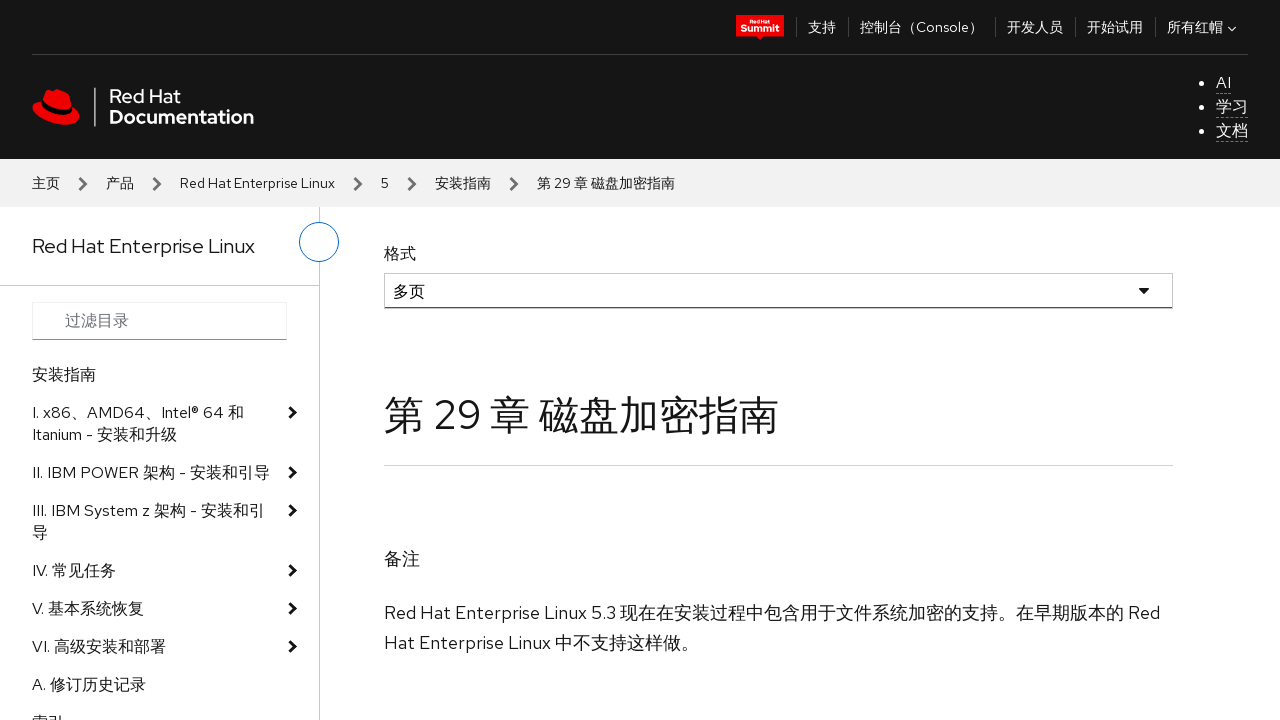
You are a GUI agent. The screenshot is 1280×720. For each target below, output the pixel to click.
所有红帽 (1204, 27)
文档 (1232, 130)
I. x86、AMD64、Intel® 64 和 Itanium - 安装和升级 (138, 423)
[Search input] (159, 321)
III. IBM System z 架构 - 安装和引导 (148, 521)
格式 (400, 253)
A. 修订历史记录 (89, 684)
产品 (120, 183)
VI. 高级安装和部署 (99, 646)
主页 (46, 183)
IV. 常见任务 (74, 570)
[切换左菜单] (319, 242)
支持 (822, 27)
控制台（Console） (921, 27)
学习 (1232, 106)
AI (1223, 82)
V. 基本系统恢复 (88, 608)
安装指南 (463, 183)
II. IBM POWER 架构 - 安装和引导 (151, 472)
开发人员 (1035, 27)
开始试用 (1115, 27)
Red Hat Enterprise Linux (257, 183)
